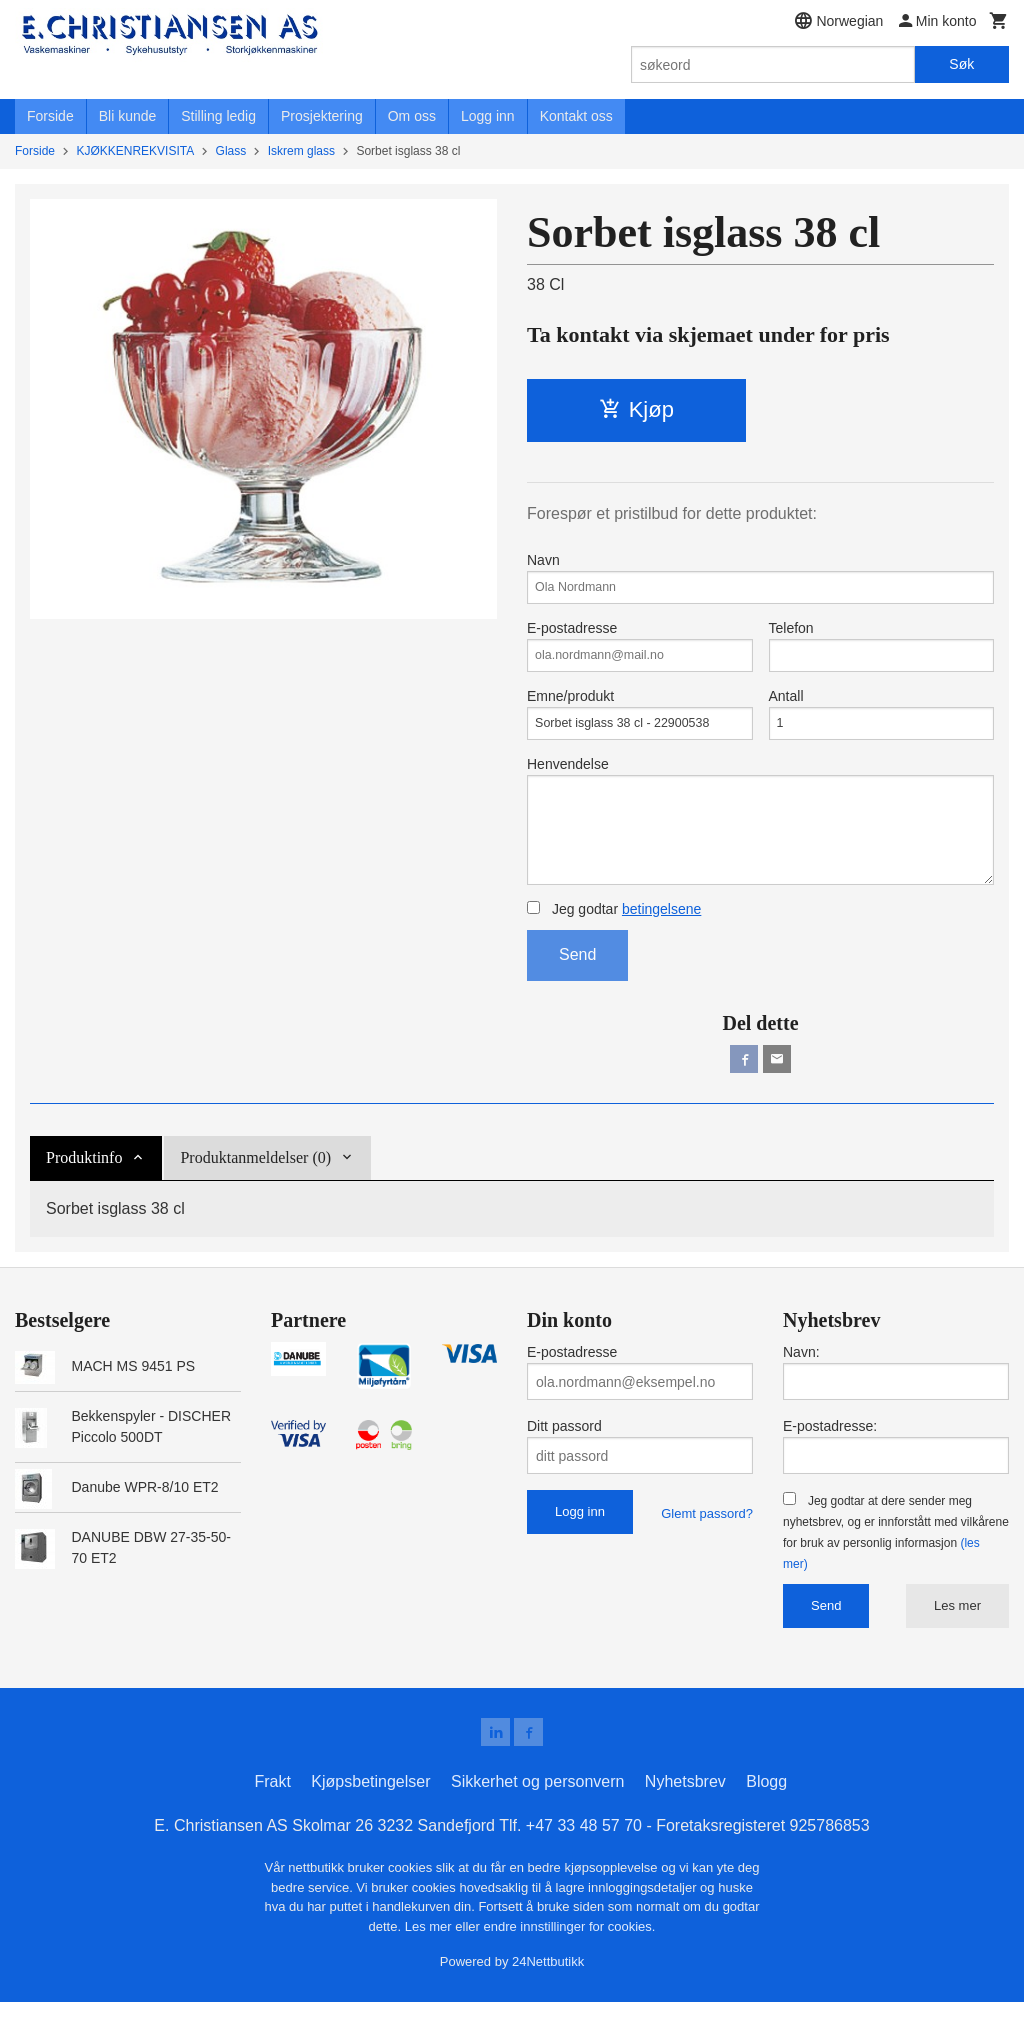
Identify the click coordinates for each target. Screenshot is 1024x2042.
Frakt (272, 1822)
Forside (50, 116)
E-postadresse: (830, 1463)
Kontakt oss (576, 116)
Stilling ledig (218, 116)
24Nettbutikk (548, 2002)
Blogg (766, 1822)
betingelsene (661, 942)
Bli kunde (128, 116)
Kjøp (636, 409)
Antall (882, 728)
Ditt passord (564, 1463)
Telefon (882, 654)
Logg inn (488, 116)
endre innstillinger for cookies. (569, 1966)
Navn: (801, 1389)
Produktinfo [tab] (84, 1194)
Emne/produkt (640, 728)
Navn (760, 580)
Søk (961, 64)
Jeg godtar (614, 942)
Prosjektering (322, 116)
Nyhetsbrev (685, 1822)
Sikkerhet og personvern (537, 1822)
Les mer (957, 1642)
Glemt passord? (707, 1550)
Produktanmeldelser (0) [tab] (255, 1194)
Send (577, 987)
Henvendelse (760, 845)
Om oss (412, 116)
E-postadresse (640, 654)
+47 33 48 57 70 (584, 1866)
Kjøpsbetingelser (370, 1822)
